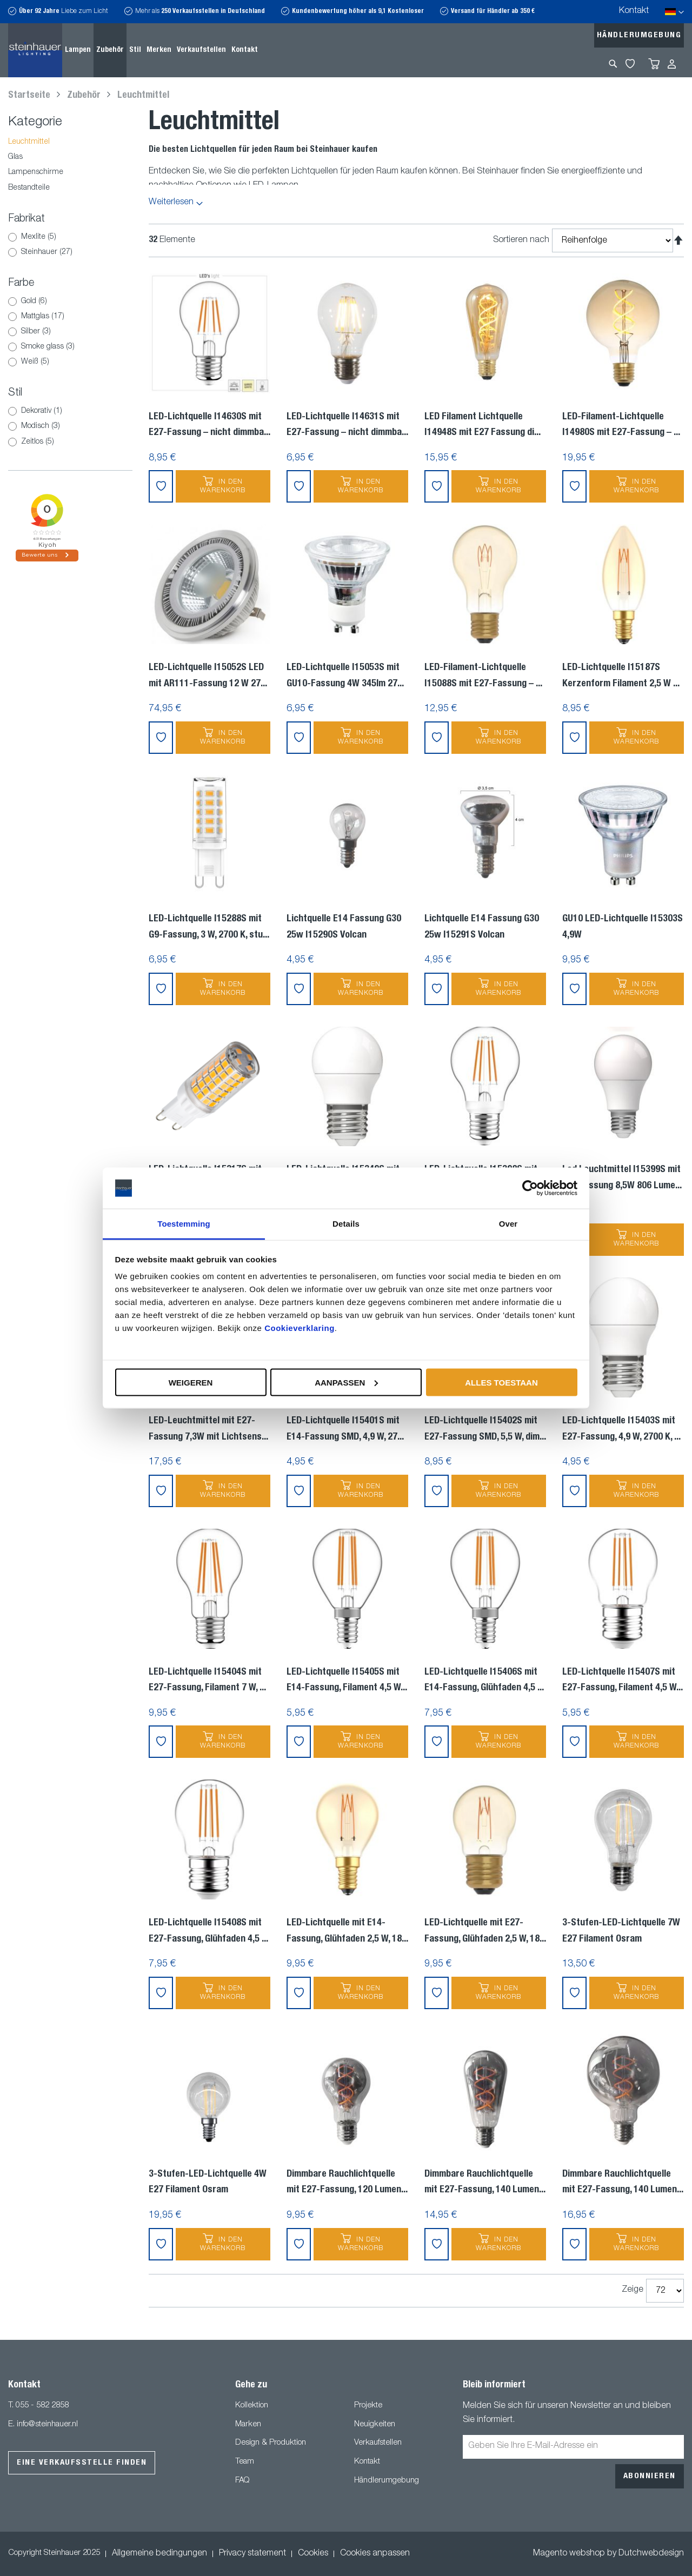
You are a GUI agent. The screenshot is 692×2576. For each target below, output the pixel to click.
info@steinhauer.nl (47, 2424)
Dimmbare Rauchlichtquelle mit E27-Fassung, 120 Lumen (347, 2183)
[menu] (161, 50)
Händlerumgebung (639, 35)
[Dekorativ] (12, 411)
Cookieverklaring (299, 1328)
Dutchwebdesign (651, 2554)
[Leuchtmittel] (70, 142)
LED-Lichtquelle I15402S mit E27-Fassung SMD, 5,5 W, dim (485, 1429)
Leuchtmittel (143, 96)
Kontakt (634, 11)
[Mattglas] (12, 316)
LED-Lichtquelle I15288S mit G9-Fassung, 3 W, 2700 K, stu (209, 927)
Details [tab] (346, 1223)
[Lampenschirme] (70, 172)
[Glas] (70, 157)
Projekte (368, 2405)
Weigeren (191, 1382)
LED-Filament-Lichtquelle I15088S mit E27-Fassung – (483, 676)
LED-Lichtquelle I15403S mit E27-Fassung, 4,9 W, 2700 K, (621, 1429)
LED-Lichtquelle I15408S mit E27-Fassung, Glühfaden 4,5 (208, 1931)
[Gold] (12, 301)
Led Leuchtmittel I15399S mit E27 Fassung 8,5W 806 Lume (622, 1178)
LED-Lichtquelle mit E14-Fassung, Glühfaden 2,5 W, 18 (347, 1931)
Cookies (313, 2554)
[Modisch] (12, 426)
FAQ (242, 2481)
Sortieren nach (521, 240)
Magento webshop (569, 2554)
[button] (161, 486)
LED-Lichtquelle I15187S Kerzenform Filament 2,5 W (621, 676)
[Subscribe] (649, 2476)
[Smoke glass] (12, 347)
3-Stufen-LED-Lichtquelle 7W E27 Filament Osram (621, 1931)
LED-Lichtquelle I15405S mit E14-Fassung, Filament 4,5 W (347, 1681)
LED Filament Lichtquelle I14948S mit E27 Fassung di (482, 425)
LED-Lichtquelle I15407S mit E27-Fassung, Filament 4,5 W (622, 1681)
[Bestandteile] (70, 188)
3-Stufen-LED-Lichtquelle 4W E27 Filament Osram (208, 2183)
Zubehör (85, 96)
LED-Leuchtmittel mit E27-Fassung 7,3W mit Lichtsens (208, 1429)
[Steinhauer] (12, 252)
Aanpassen (346, 1382)
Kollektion (251, 2405)
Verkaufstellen (378, 2443)
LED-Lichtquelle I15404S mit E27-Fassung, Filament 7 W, (207, 1681)
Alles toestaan (501, 1382)
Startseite (30, 96)
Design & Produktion (270, 2443)
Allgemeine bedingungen (159, 2554)
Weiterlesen (171, 202)
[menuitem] (78, 50)
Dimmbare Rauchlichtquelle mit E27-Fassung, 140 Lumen (484, 2183)
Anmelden (672, 64)
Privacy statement (252, 2554)
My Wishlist (630, 64)
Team (244, 2462)
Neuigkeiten (374, 2424)
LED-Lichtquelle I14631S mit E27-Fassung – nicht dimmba (347, 425)
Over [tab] (508, 1223)
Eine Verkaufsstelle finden (82, 2463)
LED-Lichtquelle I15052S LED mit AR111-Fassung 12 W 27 (208, 676)
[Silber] (12, 331)
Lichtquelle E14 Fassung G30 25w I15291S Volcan (481, 927)
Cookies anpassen (375, 2554)
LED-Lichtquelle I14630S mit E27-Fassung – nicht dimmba (209, 425)
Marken (248, 2424)
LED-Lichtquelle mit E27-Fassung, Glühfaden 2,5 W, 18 (485, 1931)
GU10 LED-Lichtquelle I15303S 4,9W (622, 927)
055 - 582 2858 (42, 2405)
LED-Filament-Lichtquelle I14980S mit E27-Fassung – (621, 425)
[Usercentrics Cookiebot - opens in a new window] (530, 1188)
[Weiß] (12, 362)
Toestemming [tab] (183, 1223)
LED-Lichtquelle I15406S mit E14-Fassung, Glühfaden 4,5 (484, 1681)
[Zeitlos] (12, 442)
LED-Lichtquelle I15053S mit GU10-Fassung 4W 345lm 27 (345, 676)
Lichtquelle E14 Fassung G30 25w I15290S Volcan (344, 927)
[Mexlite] (12, 237)
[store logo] (35, 50)
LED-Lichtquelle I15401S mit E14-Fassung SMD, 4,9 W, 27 (345, 1429)
